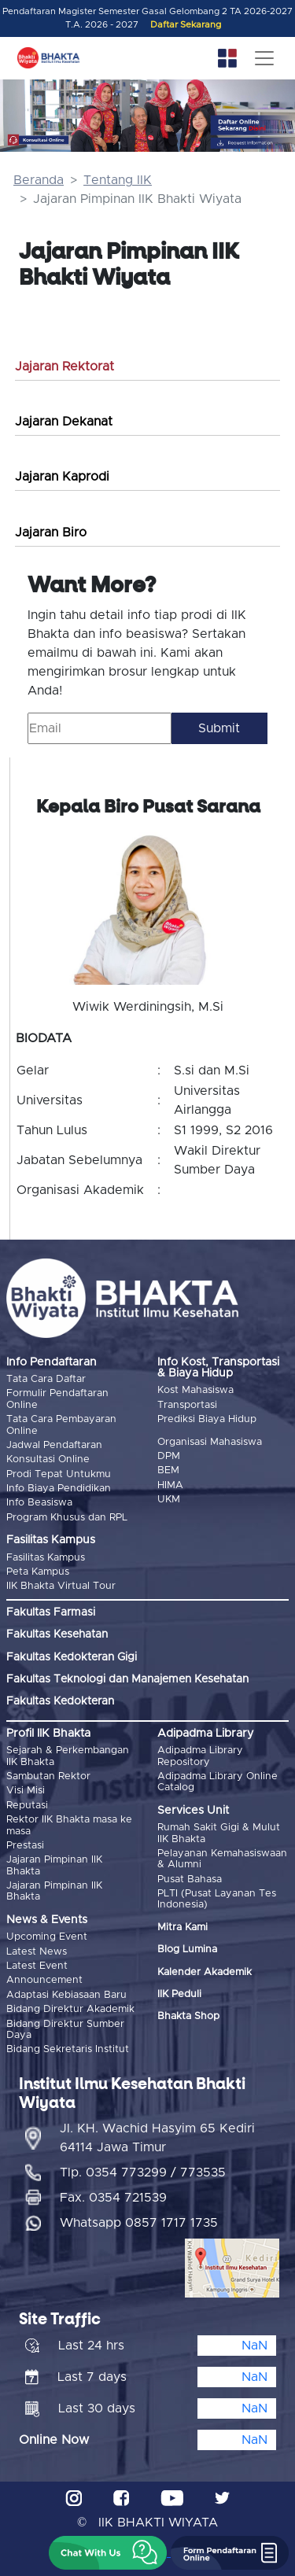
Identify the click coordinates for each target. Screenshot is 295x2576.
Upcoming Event (46, 1937)
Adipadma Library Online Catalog (217, 1782)
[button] (108, 2553)
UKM (168, 1499)
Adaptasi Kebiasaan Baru (66, 1995)
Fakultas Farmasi (50, 1612)
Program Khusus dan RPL (66, 1518)
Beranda (38, 180)
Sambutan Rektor (48, 1776)
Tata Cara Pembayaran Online (61, 1424)
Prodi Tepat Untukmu (58, 1474)
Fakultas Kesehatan (57, 1634)
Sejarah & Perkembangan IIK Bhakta (67, 1756)
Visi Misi (25, 1791)
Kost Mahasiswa (195, 1390)
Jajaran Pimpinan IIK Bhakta (54, 1865)
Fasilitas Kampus (45, 1558)
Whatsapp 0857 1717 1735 (139, 2223)
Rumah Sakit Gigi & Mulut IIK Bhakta (218, 1833)
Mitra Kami (182, 1927)
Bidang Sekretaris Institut (67, 2049)
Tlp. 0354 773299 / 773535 (143, 2172)
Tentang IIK (117, 180)
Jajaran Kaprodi (62, 476)
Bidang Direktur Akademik (70, 2009)
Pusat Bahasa (189, 1879)
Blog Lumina (187, 1949)
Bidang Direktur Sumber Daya (65, 2029)
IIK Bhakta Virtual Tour (61, 1586)
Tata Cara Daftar (46, 1379)
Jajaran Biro (51, 532)
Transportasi (187, 1405)
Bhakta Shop (188, 2016)
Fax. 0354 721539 (113, 2197)
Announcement (44, 1980)
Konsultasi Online (48, 1459)
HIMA (170, 1485)
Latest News (36, 1952)
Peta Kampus (37, 1572)
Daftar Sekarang (185, 24)
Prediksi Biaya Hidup (206, 1419)
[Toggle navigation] (264, 58)
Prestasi (25, 1846)
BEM (168, 1470)
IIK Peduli (179, 1994)
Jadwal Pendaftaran (54, 1445)
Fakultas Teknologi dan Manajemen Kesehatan (127, 1679)
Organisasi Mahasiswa (209, 1442)
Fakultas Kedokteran (60, 1701)
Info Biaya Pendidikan (58, 1488)
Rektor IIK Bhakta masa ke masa (69, 1825)
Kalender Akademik (204, 1972)
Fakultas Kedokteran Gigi (71, 1657)
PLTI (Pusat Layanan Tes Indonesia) (216, 1899)
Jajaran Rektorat (64, 366)
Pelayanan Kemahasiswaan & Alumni (222, 1859)
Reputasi (27, 1805)
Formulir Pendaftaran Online (57, 1399)
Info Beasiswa (39, 1503)
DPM (168, 1456)
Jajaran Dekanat (63, 421)
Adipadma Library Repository (200, 1756)
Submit (219, 728)
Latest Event (37, 1966)
